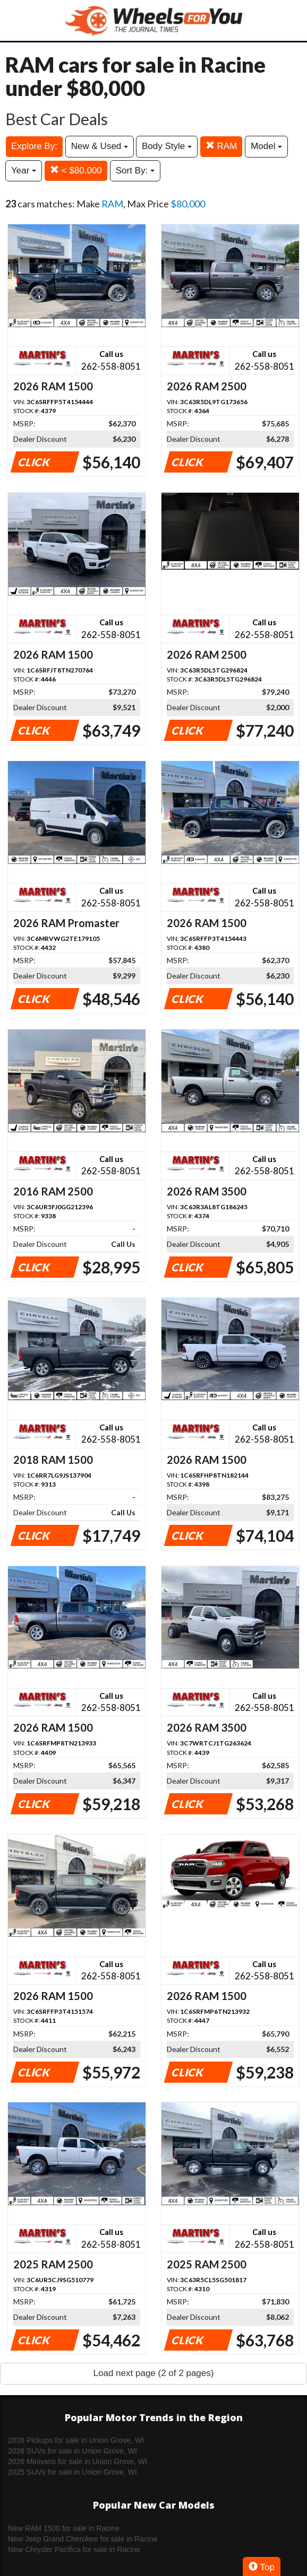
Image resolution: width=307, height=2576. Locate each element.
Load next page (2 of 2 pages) (153, 2373)
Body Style (167, 146)
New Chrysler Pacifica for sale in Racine (74, 2549)
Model (266, 146)
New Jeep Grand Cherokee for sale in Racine (83, 2539)
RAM (221, 146)
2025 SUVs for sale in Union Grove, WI (72, 2472)
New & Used (99, 146)
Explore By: (34, 146)
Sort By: (135, 170)
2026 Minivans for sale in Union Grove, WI (77, 2461)
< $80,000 (76, 170)
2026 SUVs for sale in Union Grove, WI (72, 2451)
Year (23, 170)
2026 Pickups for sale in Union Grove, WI (76, 2440)
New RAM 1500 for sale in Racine (64, 2528)
